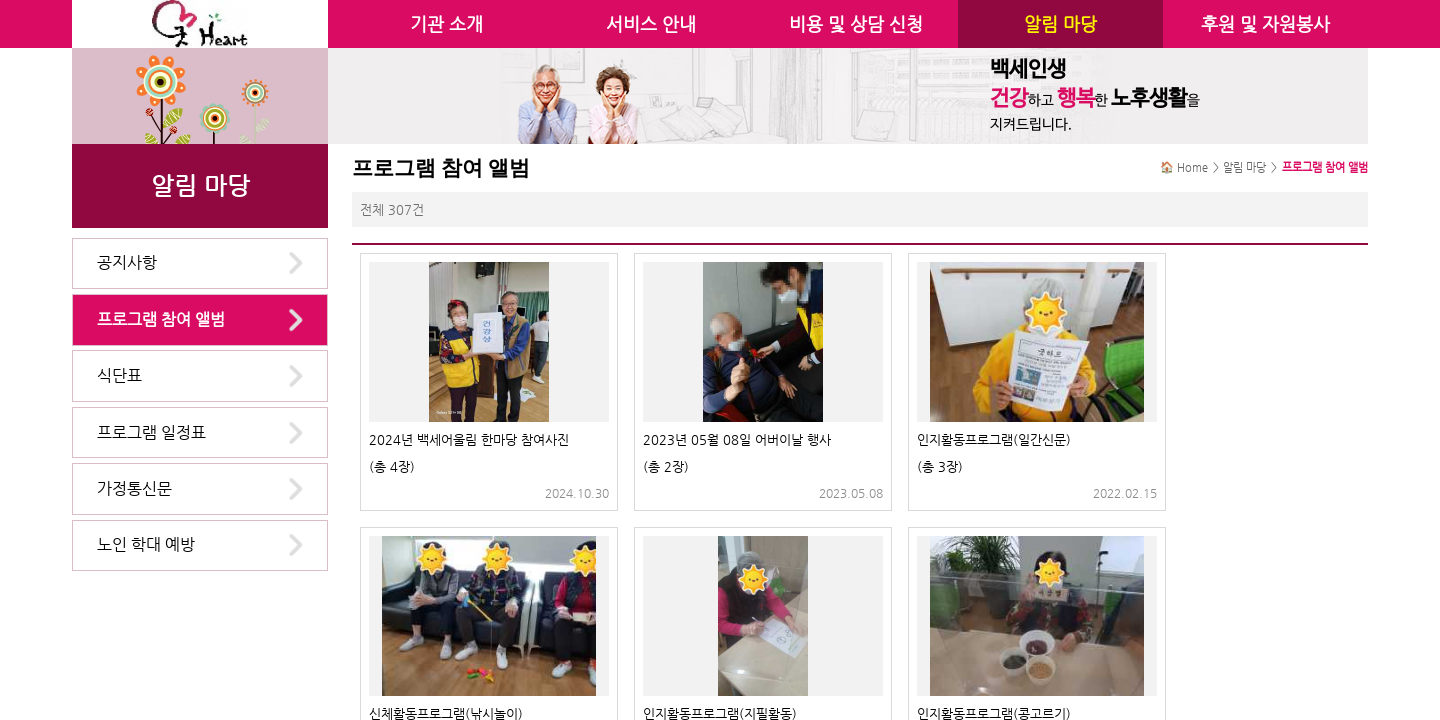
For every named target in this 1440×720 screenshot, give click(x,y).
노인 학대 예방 (146, 544)
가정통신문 (134, 488)
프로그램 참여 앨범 (161, 319)
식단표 (119, 375)
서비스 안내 (651, 24)
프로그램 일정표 (151, 432)
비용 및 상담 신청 (856, 24)
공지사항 (127, 262)
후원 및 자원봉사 (1265, 24)
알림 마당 (1060, 24)
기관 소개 (446, 24)
